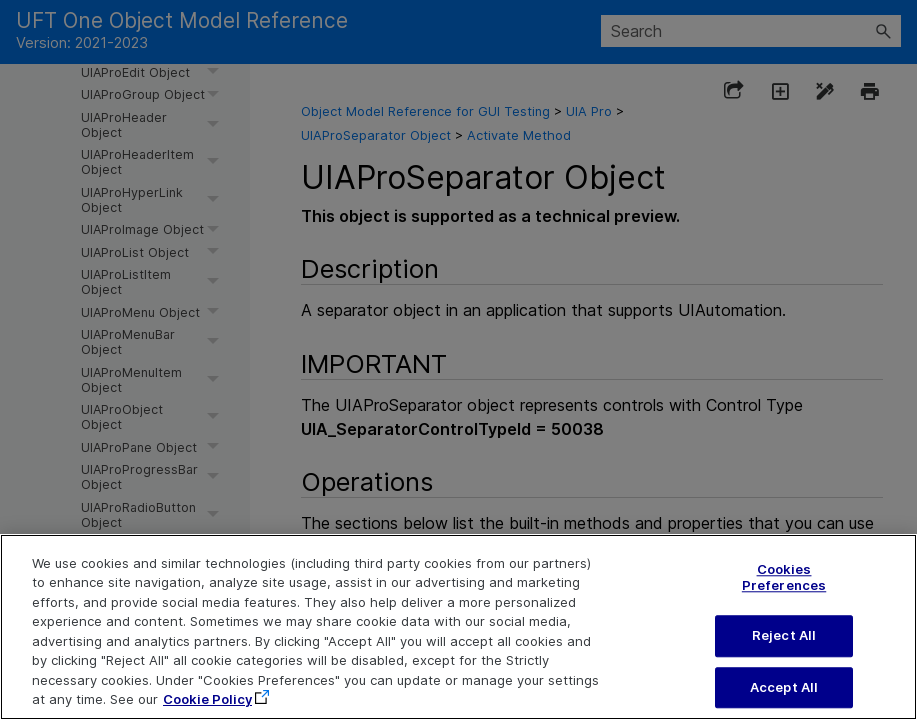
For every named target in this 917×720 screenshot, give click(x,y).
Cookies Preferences (784, 588)
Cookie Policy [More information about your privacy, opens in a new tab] (207, 710)
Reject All (784, 646)
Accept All (784, 697)
